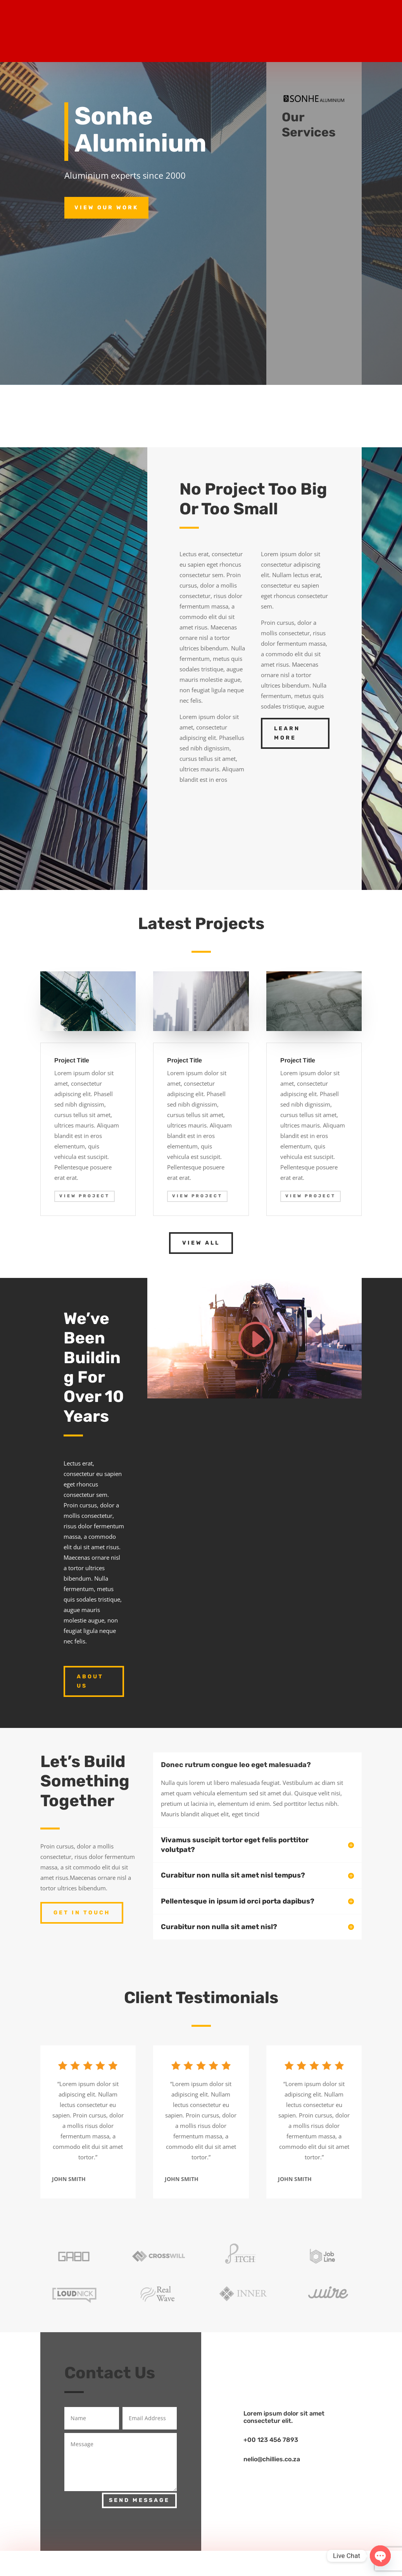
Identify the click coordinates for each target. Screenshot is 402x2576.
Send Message (139, 2500)
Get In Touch (81, 1912)
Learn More (287, 733)
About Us (90, 1681)
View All (201, 1243)
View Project (84, 1195)
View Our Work (106, 207)
